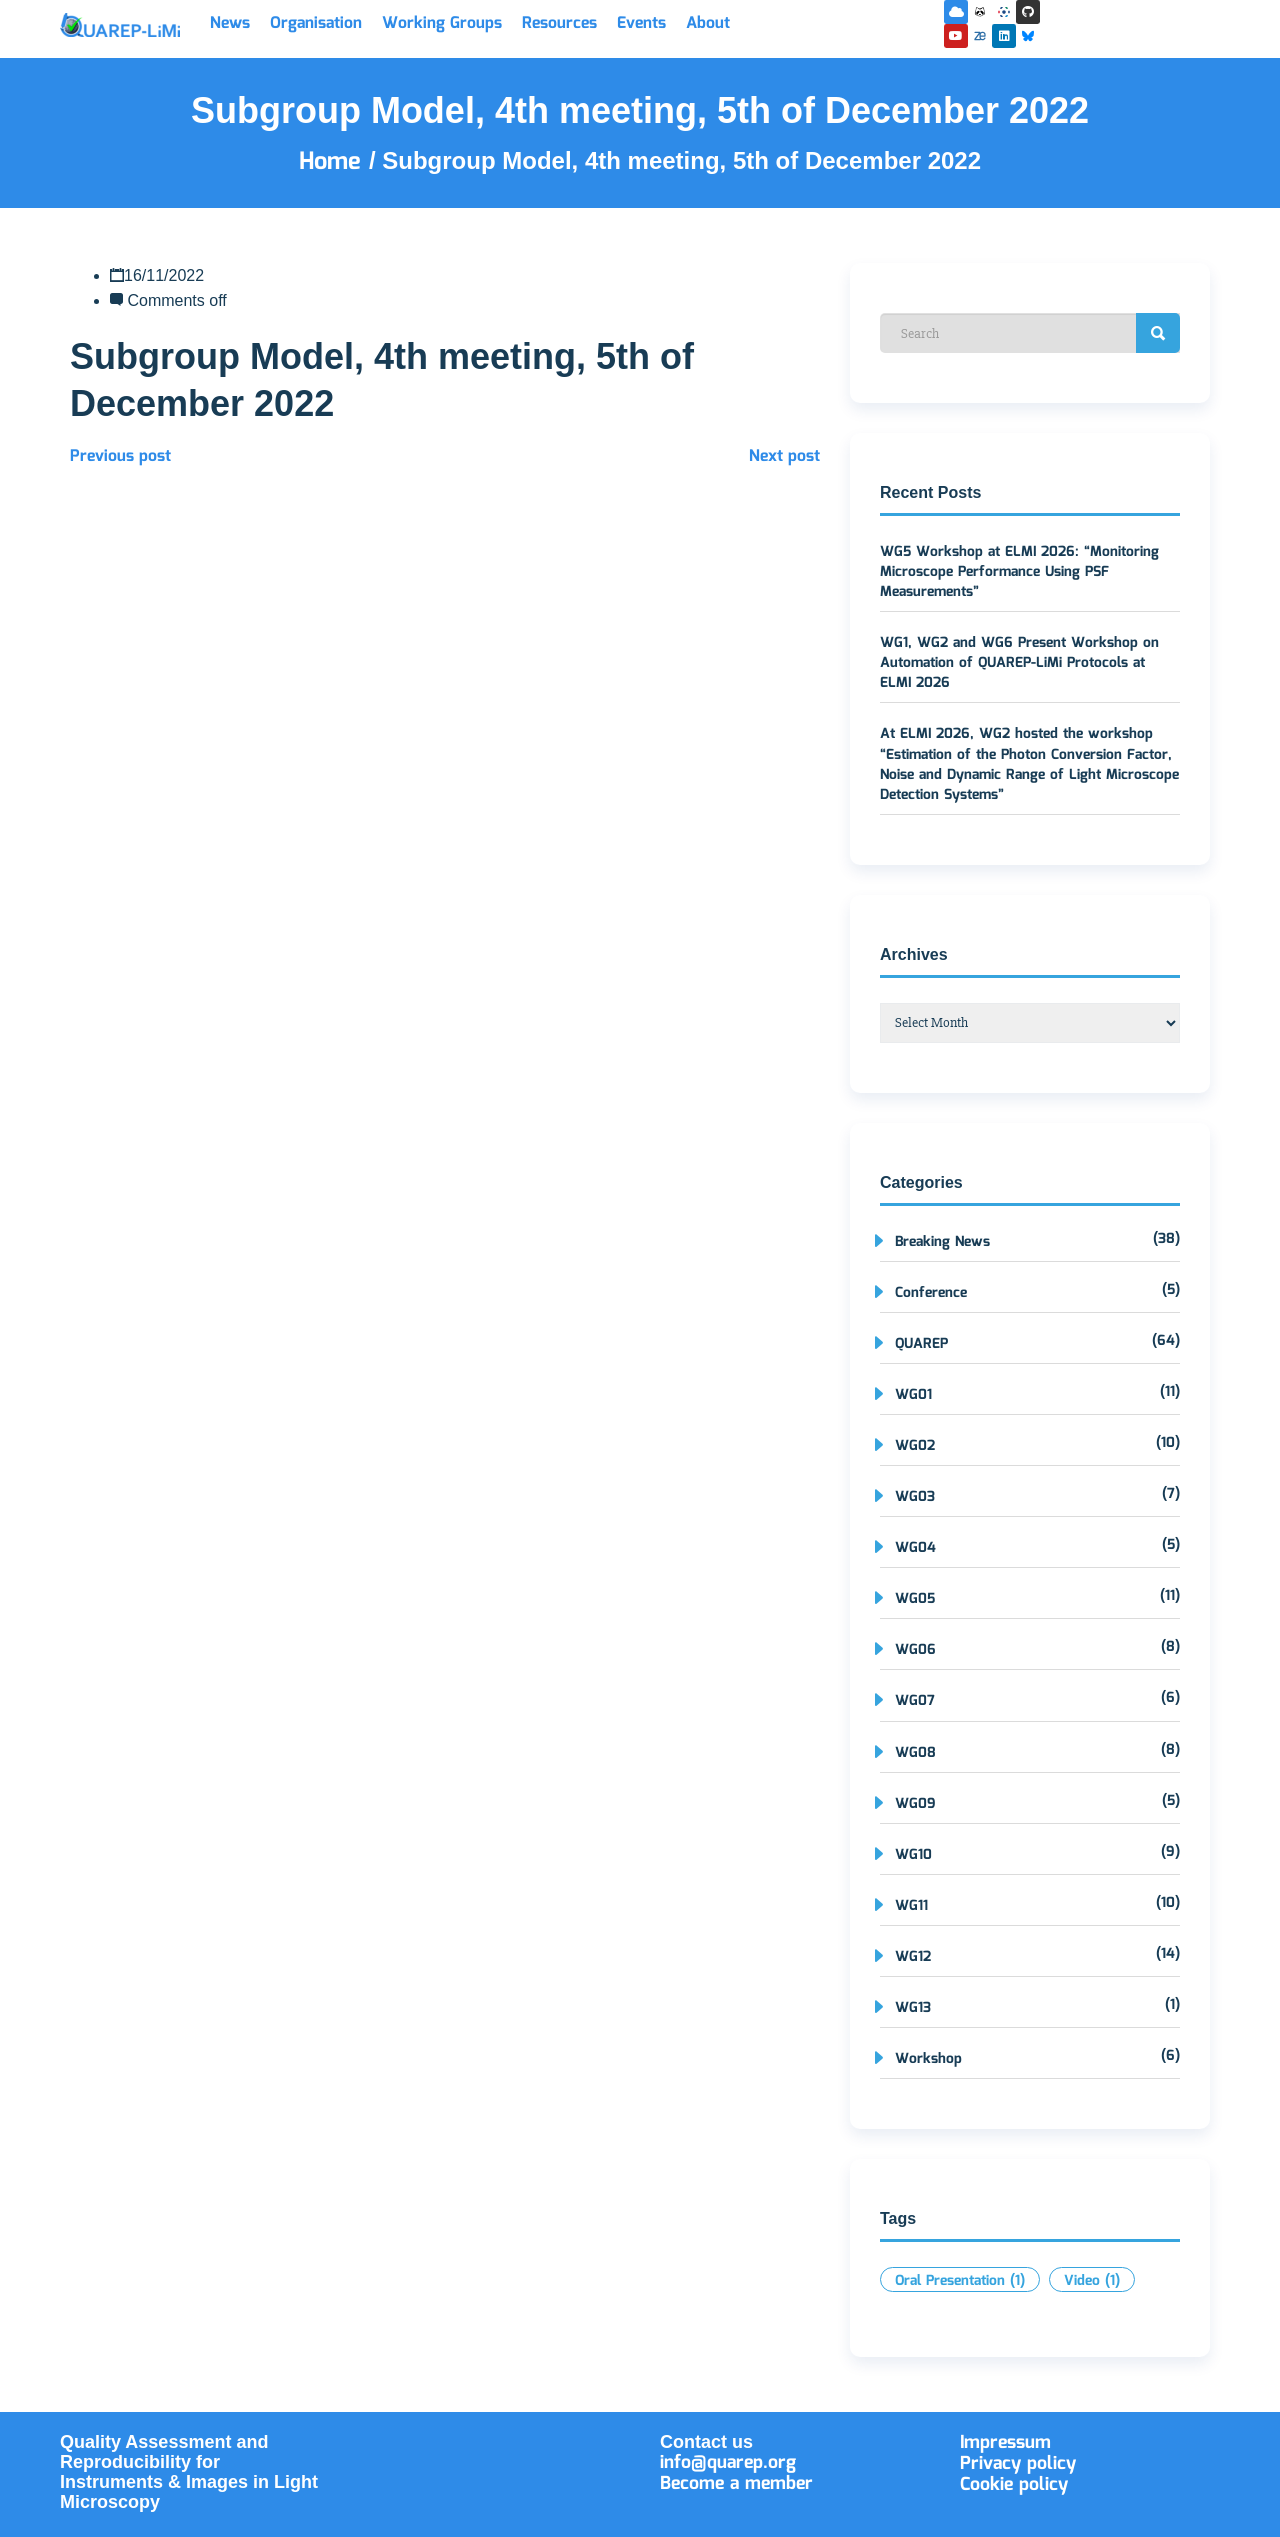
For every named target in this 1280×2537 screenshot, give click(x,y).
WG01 (913, 1395)
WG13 (913, 2008)
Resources (559, 23)
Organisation (316, 23)
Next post (784, 456)
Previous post (120, 456)
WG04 (915, 1548)
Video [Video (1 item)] (1092, 2281)
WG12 (913, 1957)
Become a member (736, 2484)
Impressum (1005, 2443)
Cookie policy (1014, 2485)
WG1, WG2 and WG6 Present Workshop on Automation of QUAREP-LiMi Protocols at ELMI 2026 (1019, 663)
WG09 (915, 1804)
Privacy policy (1018, 2464)
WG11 (911, 1906)
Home (334, 162)
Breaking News (942, 1242)
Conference (931, 1293)
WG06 (915, 1650)
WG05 (915, 1599)
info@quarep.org (728, 2463)
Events (641, 23)
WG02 (915, 1446)
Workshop (928, 2059)
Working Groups (442, 23)
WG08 (915, 1753)
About (708, 23)
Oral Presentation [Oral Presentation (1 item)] (960, 2281)
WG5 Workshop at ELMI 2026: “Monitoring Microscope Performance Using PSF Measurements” (1019, 572)
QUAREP (921, 1344)
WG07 (915, 1701)
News (230, 23)
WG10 (913, 1855)
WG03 (915, 1497)
